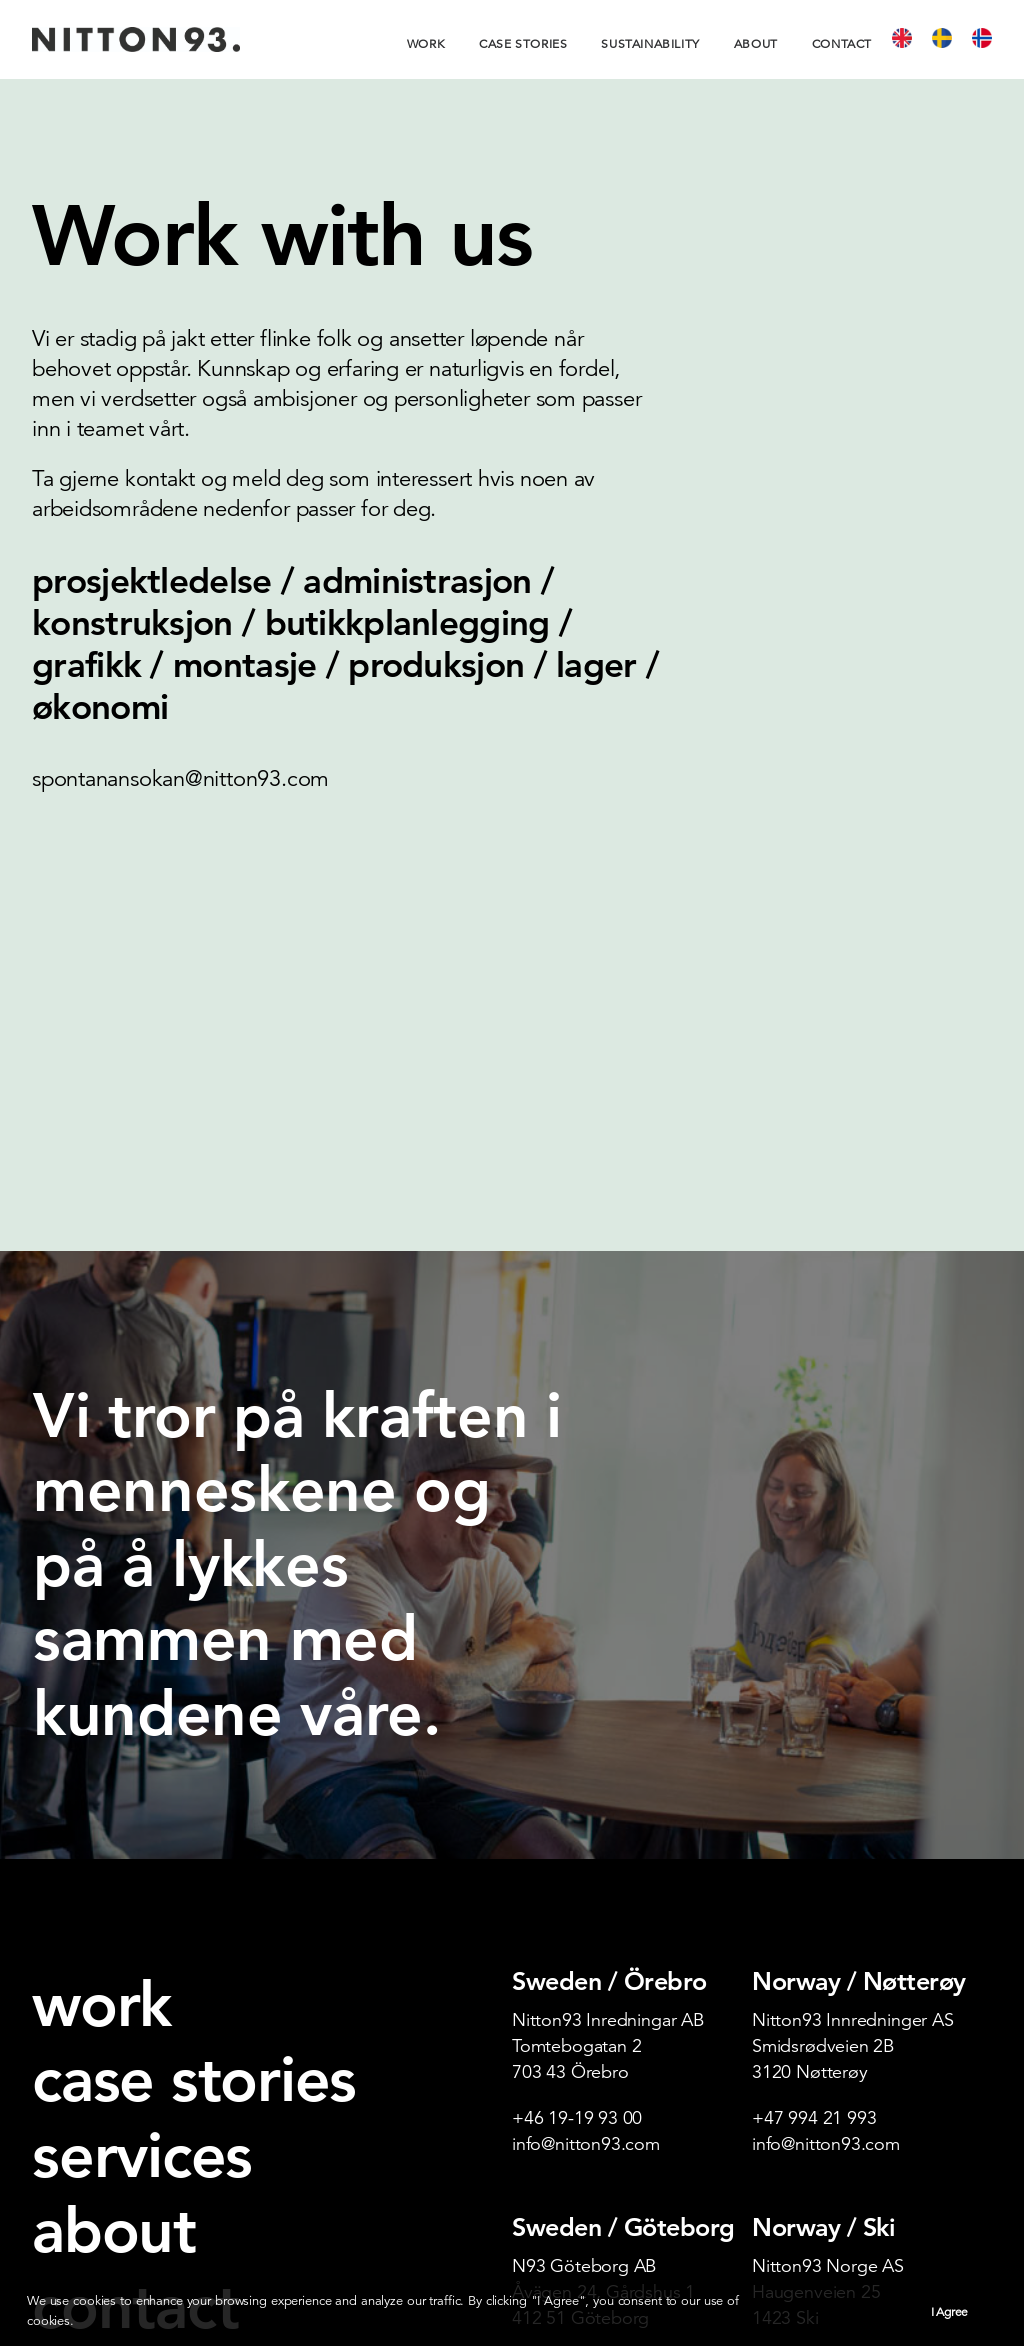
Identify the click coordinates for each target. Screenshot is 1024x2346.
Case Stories (523, 43)
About (756, 43)
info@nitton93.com (586, 1814)
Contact (842, 43)
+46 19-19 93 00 (577, 1788)
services (142, 1826)
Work (426, 43)
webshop (83, 2111)
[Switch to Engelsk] (909, 39)
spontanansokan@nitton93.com (180, 778)
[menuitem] (433, 43)
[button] (49, 2222)
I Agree (949, 2311)
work (101, 1675)
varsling (75, 2143)
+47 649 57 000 (814, 2034)
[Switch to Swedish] (949, 39)
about (114, 1901)
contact (135, 1977)
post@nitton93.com (589, 2034)
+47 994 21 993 (814, 1788)
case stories (194, 1750)
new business (105, 2079)
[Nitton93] (136, 39)
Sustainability (650, 43)
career (67, 2047)
